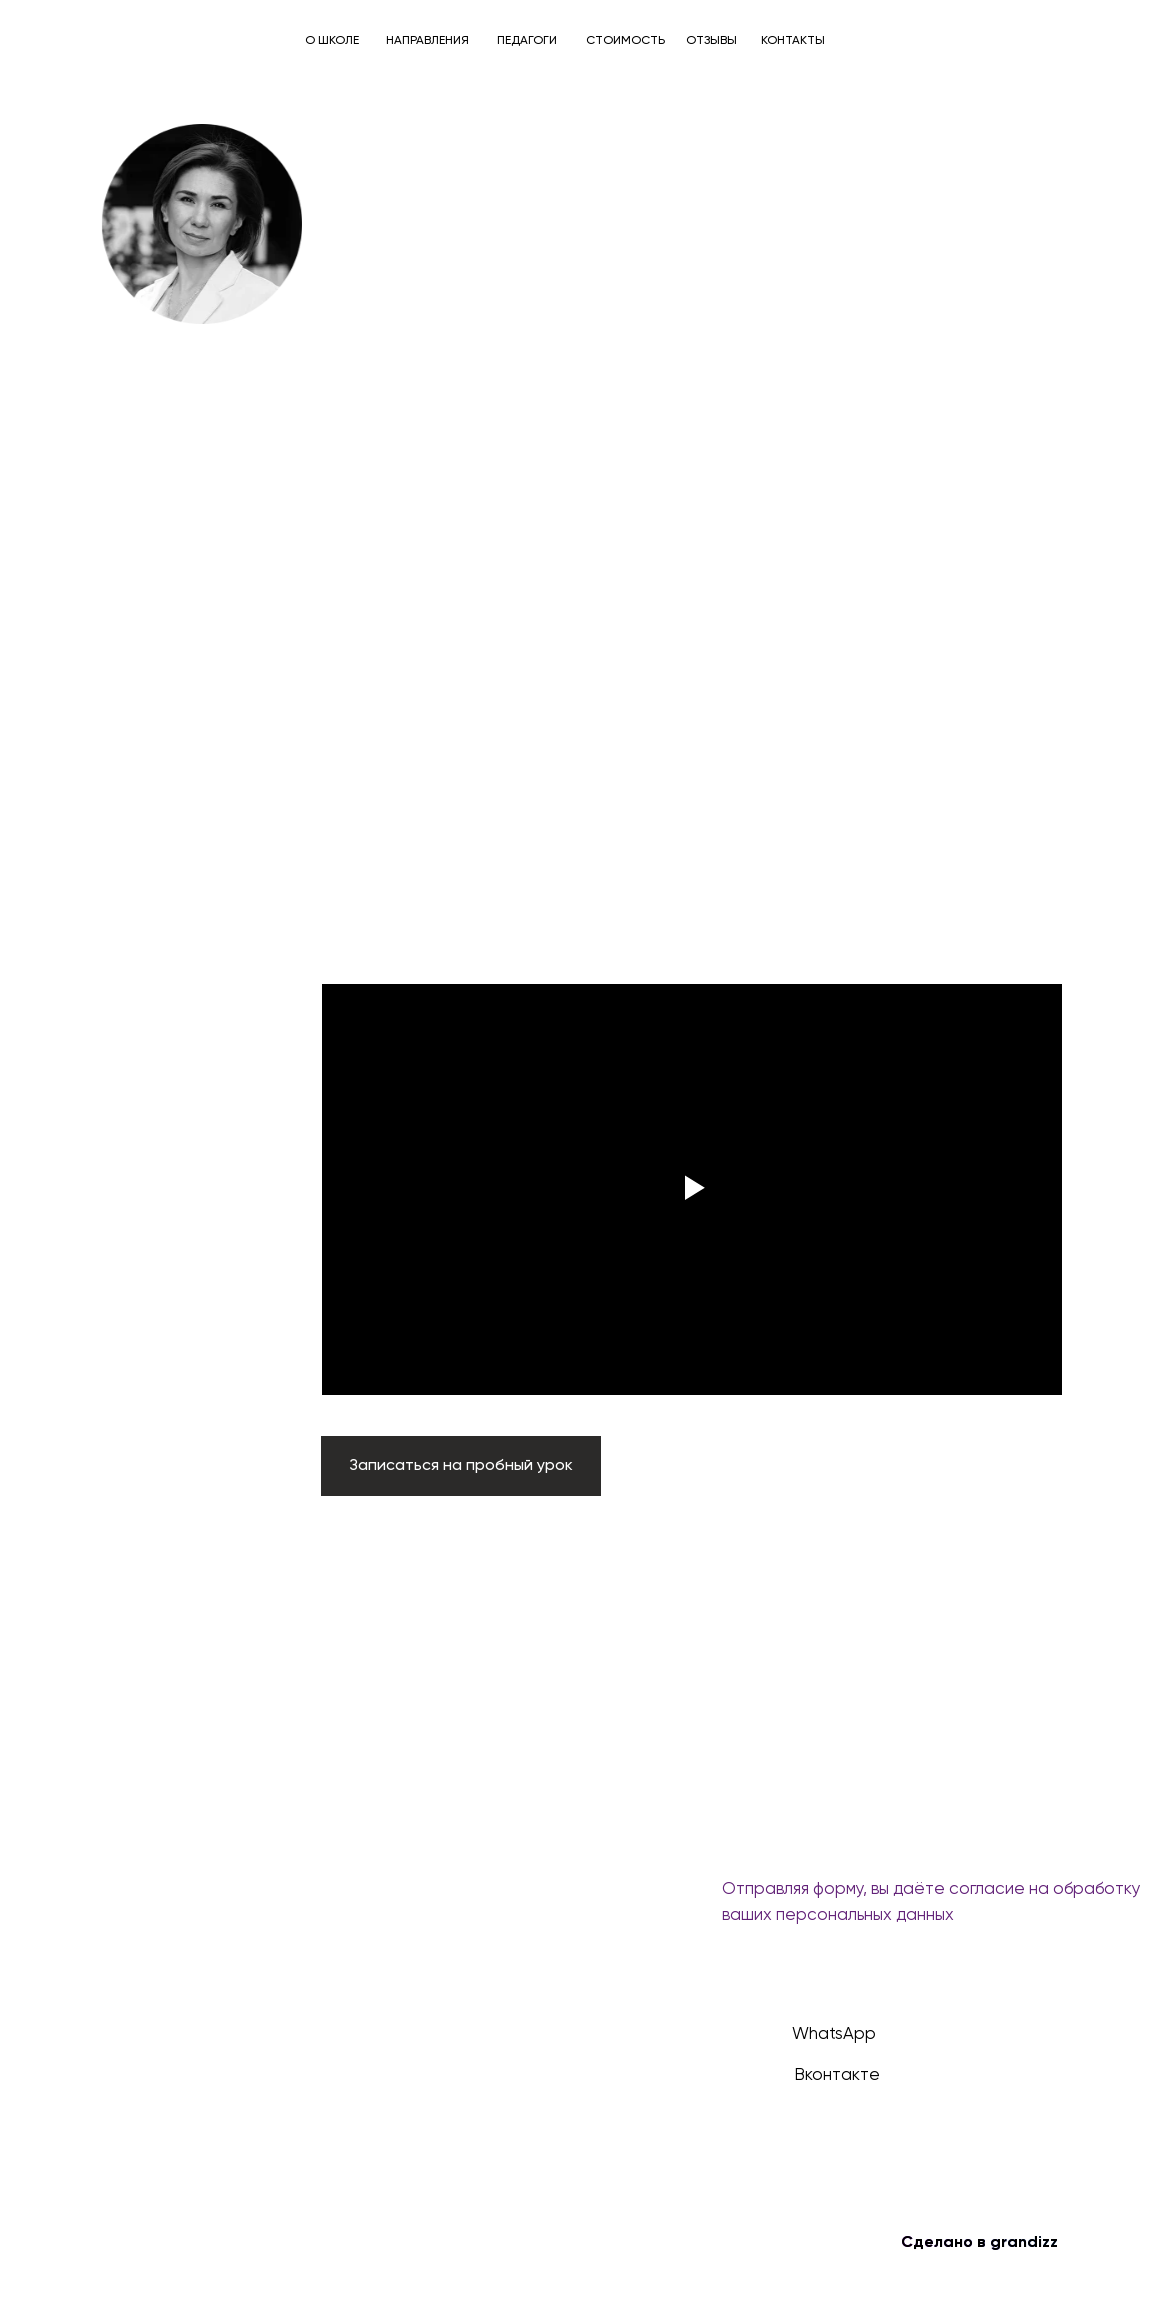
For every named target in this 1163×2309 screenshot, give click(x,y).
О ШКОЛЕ (332, 41)
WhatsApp (834, 2034)
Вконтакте (837, 2075)
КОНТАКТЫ (793, 41)
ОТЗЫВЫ (711, 41)
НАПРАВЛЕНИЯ (427, 41)
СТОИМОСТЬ (625, 41)
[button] (461, 1466)
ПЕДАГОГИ (527, 41)
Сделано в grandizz (979, 2243)
